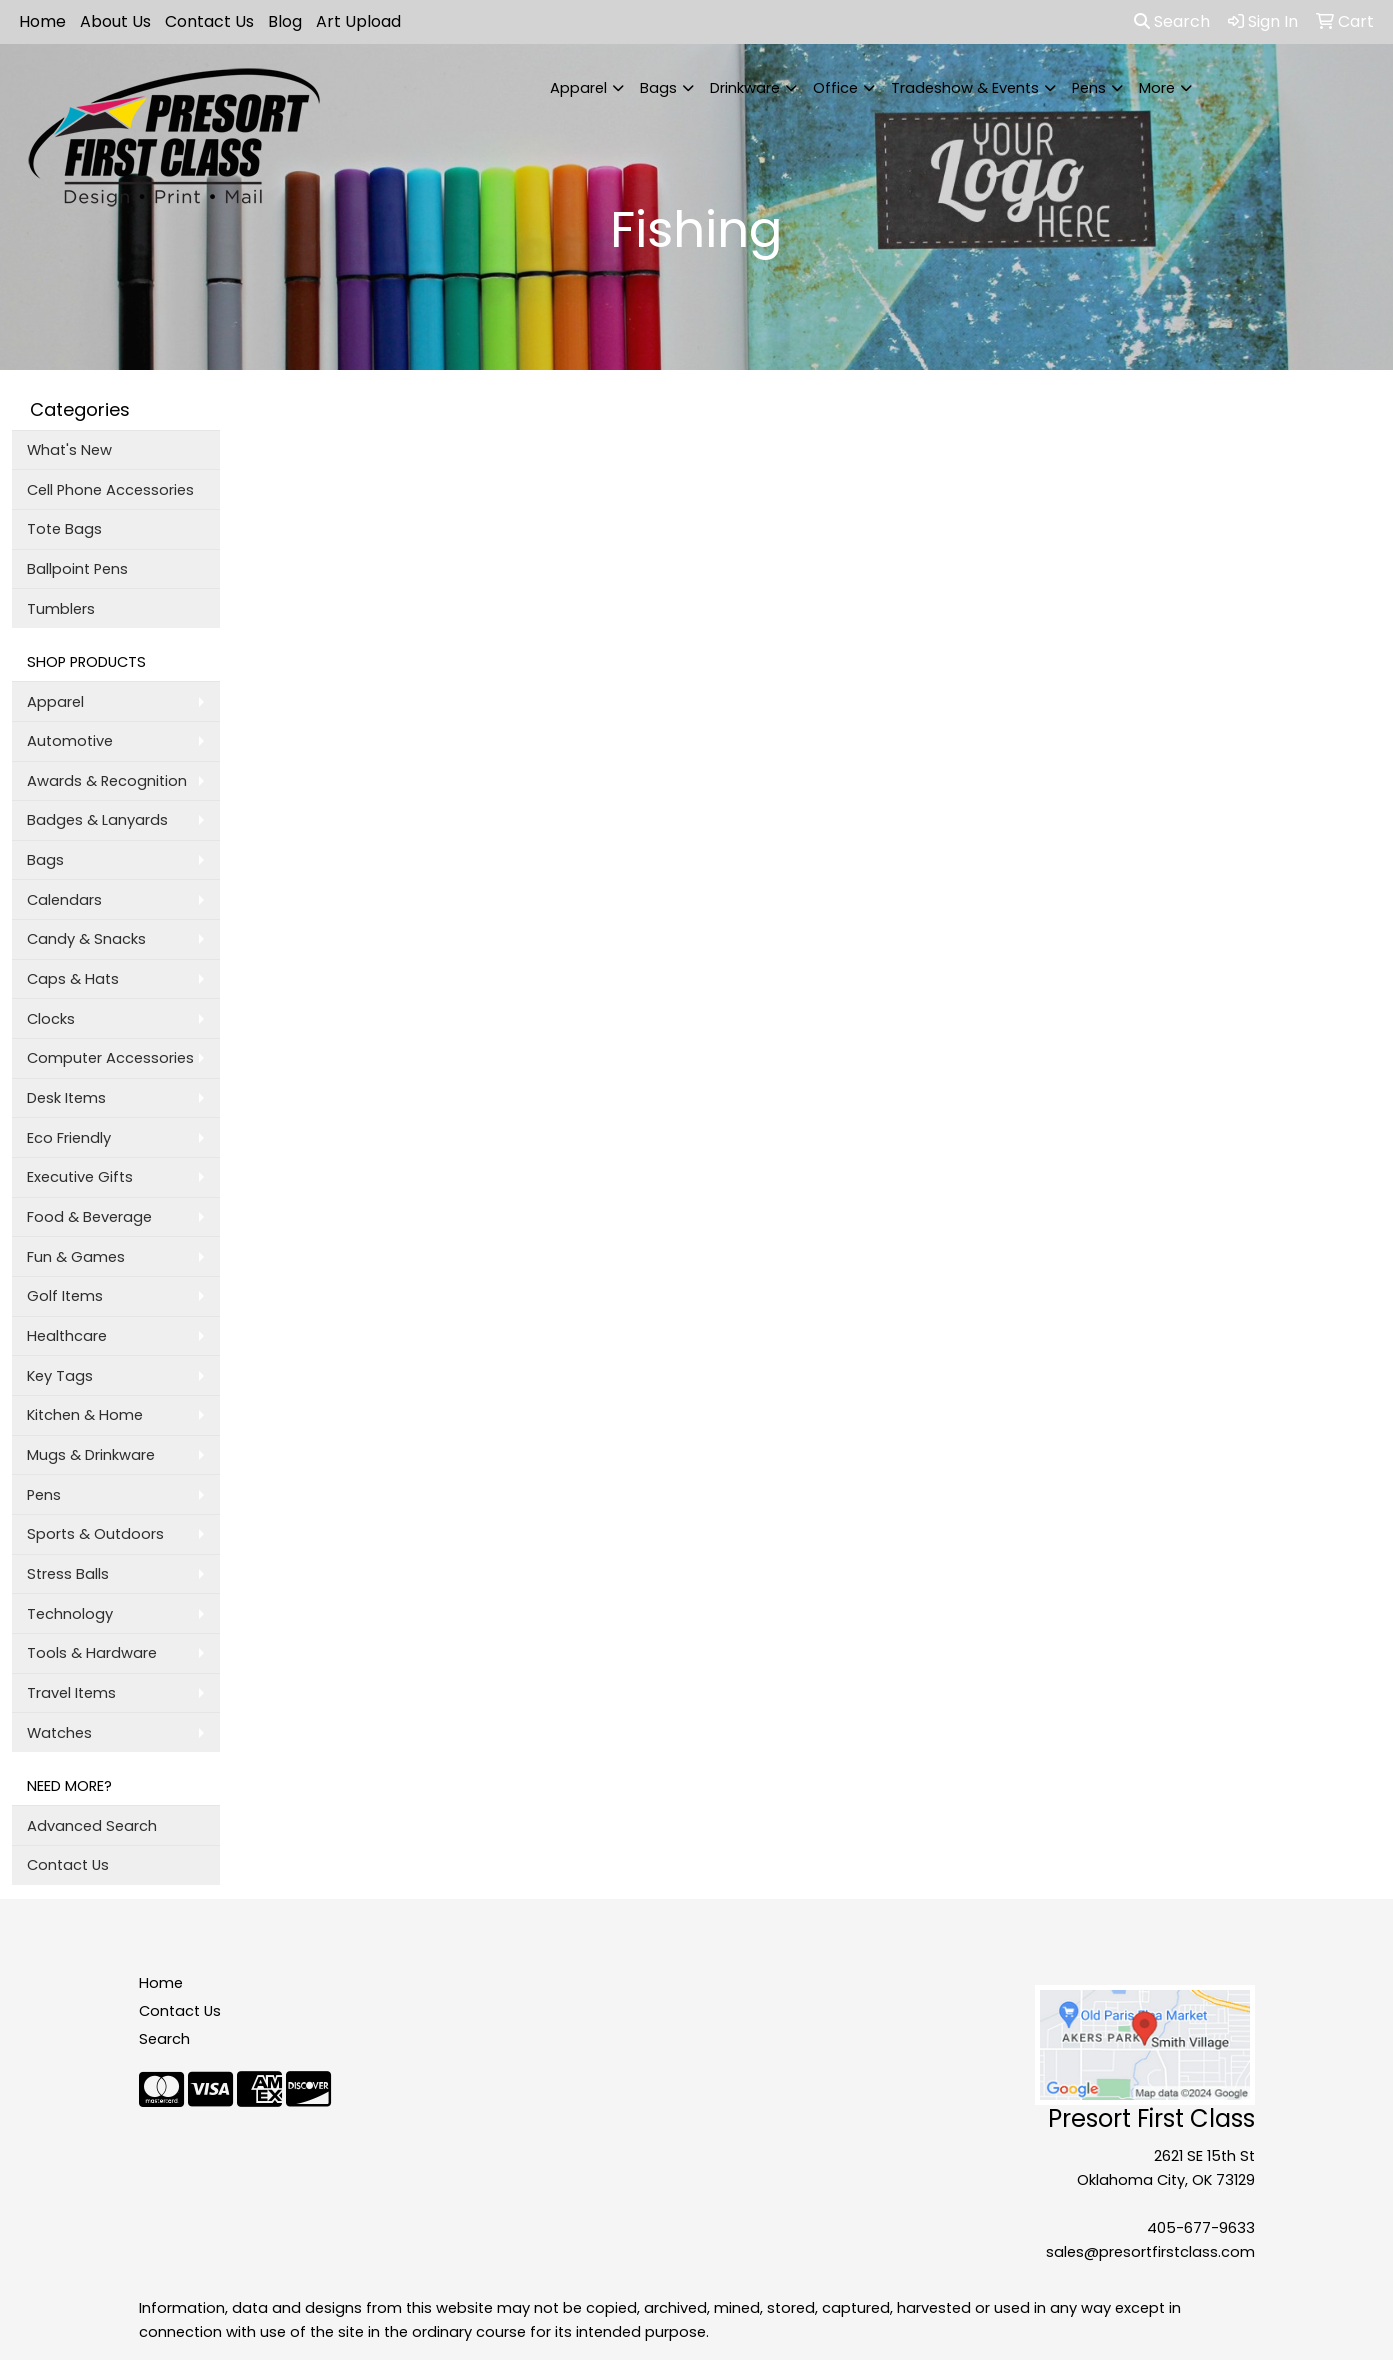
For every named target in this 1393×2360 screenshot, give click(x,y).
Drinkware (745, 88)
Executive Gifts (80, 1177)
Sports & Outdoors (95, 1534)
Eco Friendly (69, 1138)
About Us (115, 21)
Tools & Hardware (92, 1653)
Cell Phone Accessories (110, 490)
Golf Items (65, 1296)
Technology (70, 1614)
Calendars (64, 900)
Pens (1089, 88)
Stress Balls (68, 1574)
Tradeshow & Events (965, 88)
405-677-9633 (1201, 2228)
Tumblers (61, 609)
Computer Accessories (110, 1058)
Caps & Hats (73, 979)
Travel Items (71, 1693)
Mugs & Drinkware (91, 1455)
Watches (59, 1733)
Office (835, 88)
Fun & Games (76, 1257)
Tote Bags (64, 529)
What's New (69, 450)
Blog (285, 21)
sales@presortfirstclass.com (1150, 2252)
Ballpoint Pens (77, 569)
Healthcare (67, 1336)
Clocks (51, 1019)
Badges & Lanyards (97, 820)
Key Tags (60, 1376)
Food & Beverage (89, 1217)
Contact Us (209, 21)
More (1157, 88)
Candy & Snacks (86, 939)
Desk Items (66, 1098)
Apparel (578, 88)
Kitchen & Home (85, 1415)
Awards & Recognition (107, 781)
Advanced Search (92, 1826)
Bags (658, 88)
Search (1172, 21)
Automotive (70, 741)
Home (42, 21)
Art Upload (358, 21)
